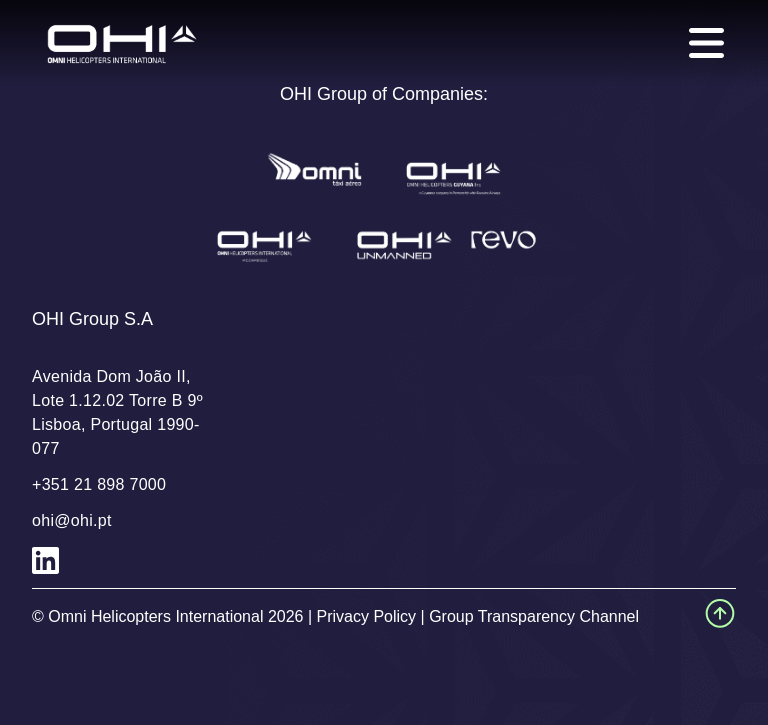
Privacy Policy (367, 616)
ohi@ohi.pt (72, 520)
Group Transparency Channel (534, 616)
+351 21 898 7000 (99, 484)
